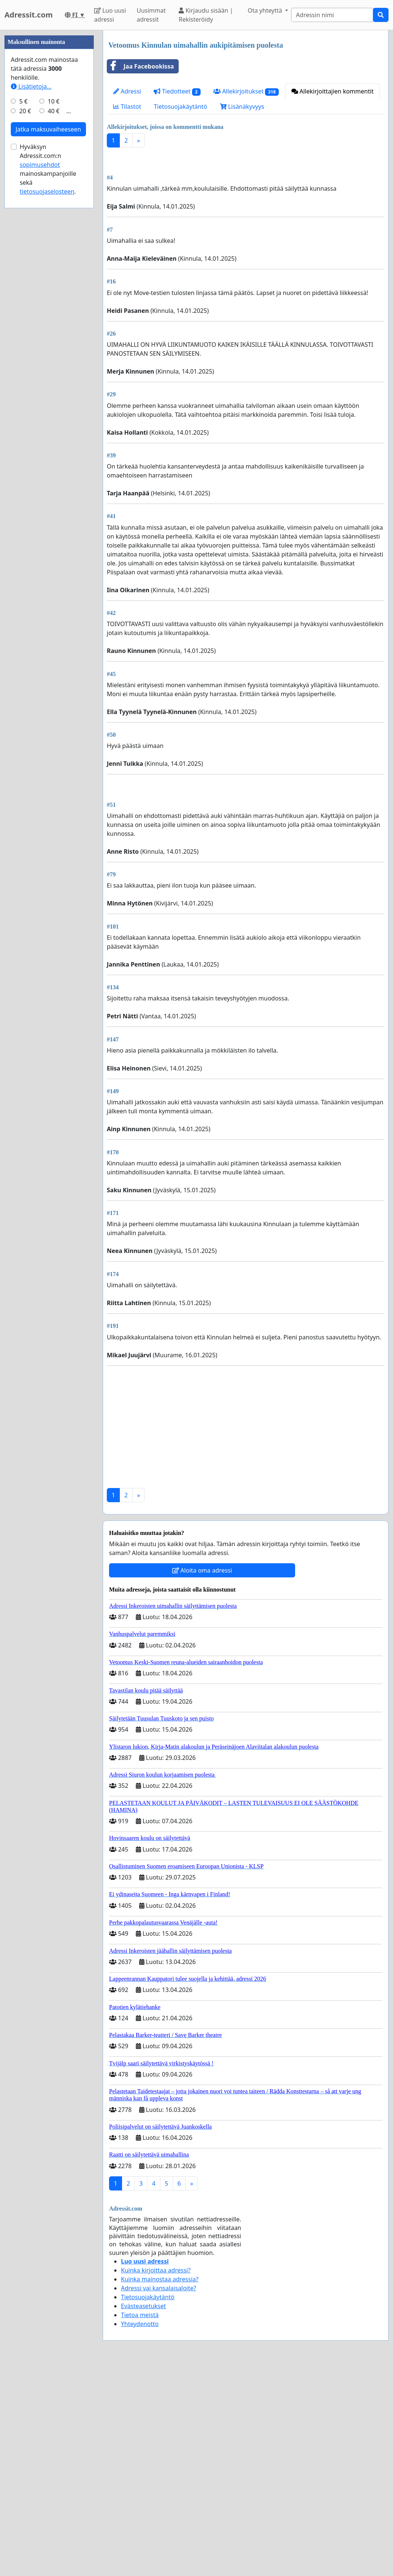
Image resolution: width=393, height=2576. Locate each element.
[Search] (332, 15)
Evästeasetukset (143, 2514)
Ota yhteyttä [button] (265, 10)
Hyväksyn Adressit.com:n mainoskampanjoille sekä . (48, 392)
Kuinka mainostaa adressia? (159, 2488)
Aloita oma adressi (202, 1779)
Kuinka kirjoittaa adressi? (156, 2479)
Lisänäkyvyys (242, 106)
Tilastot (127, 106)
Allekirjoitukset (246, 91)
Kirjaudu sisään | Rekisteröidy (206, 14)
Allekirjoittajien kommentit (332, 91)
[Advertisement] (245, 211)
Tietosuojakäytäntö (180, 106)
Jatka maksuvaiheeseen (48, 353)
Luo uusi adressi (110, 14)
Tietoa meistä (140, 2523)
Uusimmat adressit (151, 14)
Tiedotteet (177, 91)
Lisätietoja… (31, 310)
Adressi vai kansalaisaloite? (158, 2497)
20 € (25, 334)
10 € (54, 325)
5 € (23, 325)
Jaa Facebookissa (140, 66)
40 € (54, 334)
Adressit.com (28, 15)
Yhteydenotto (140, 2532)
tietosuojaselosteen (47, 415)
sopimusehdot (40, 388)
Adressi (127, 91)
